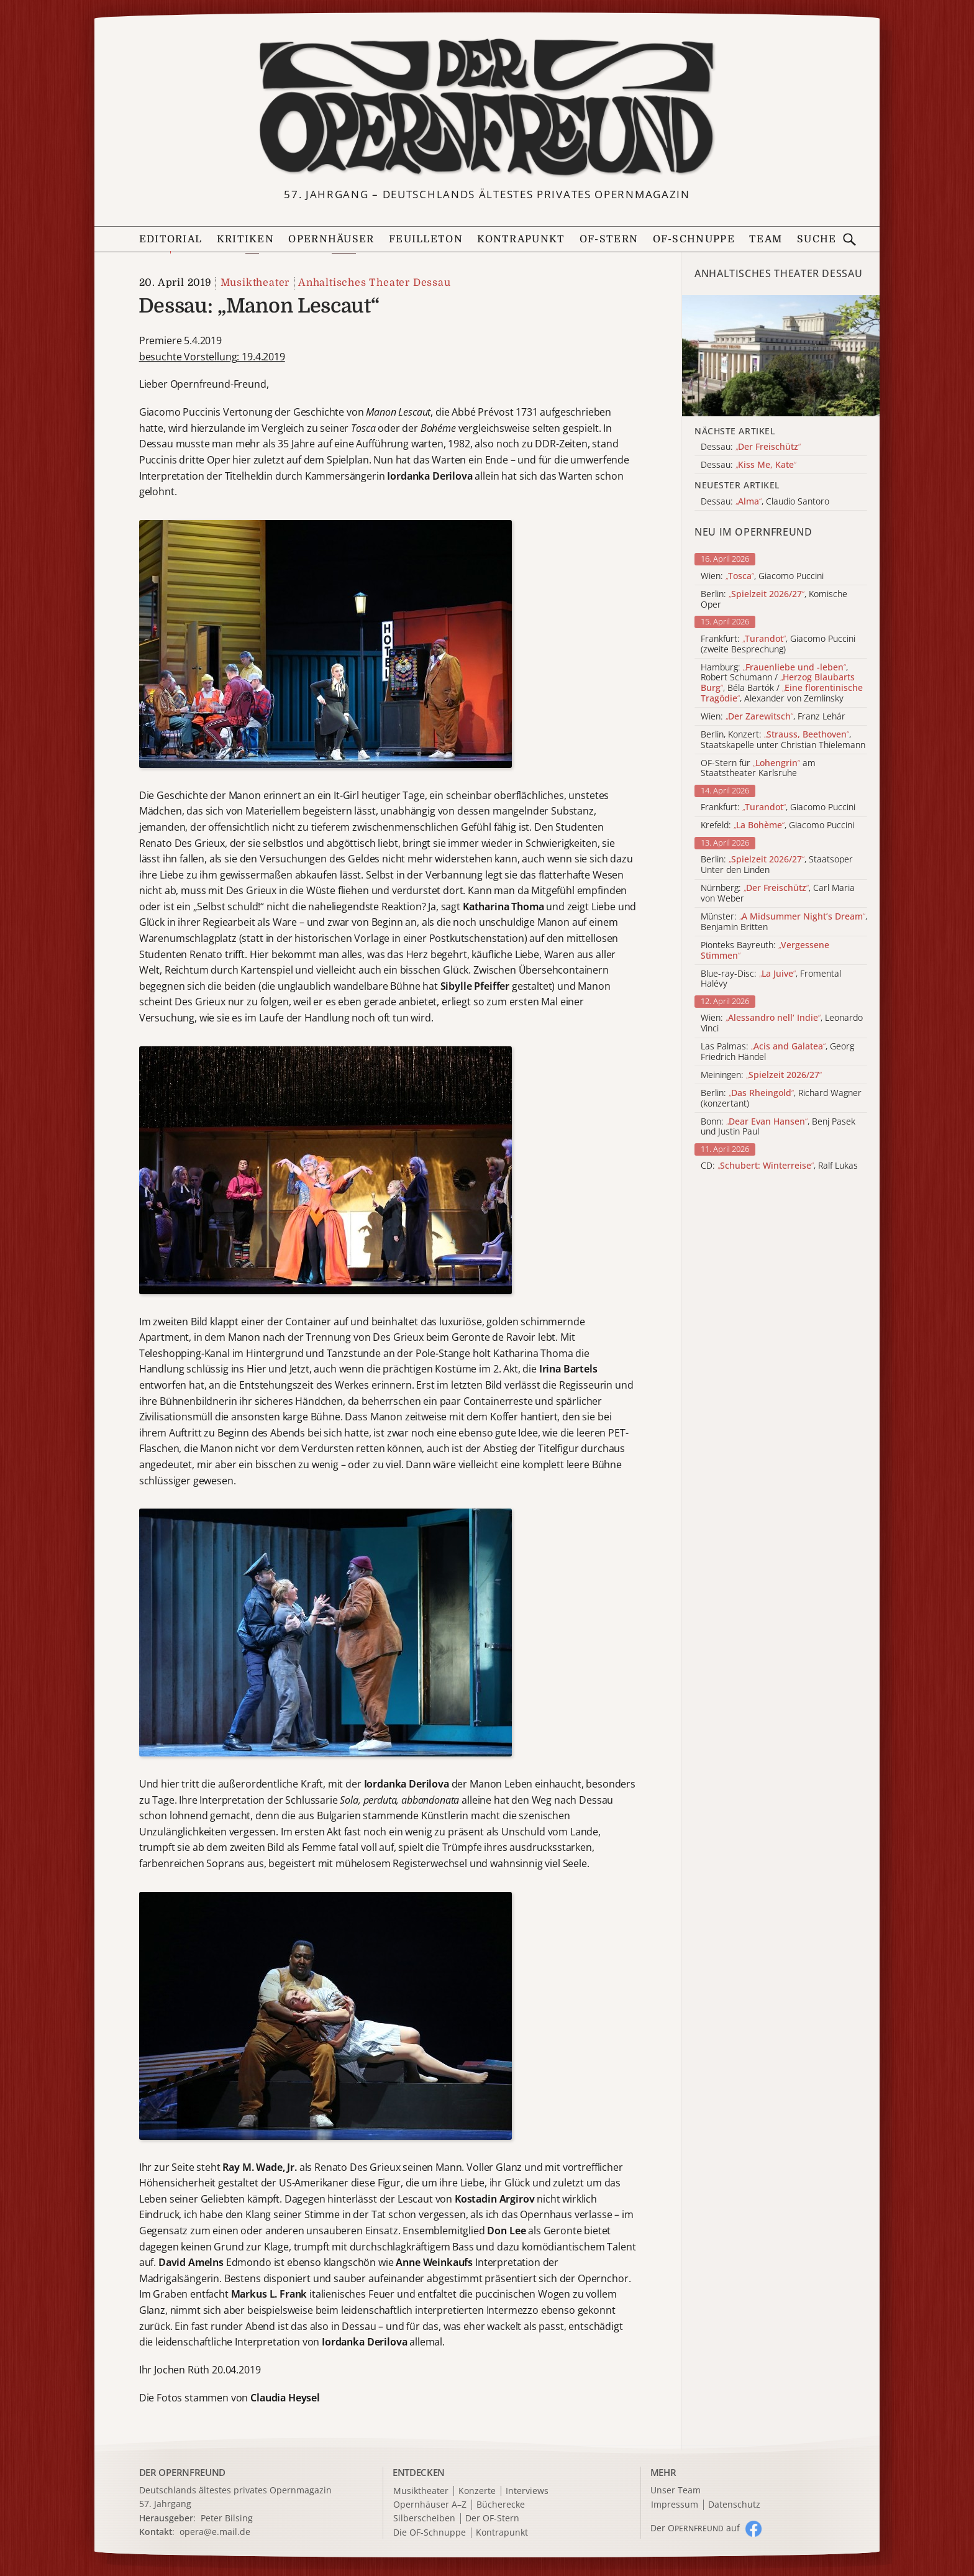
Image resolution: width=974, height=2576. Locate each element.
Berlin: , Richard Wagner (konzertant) (781, 1098)
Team (765, 239)
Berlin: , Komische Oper (774, 599)
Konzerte (477, 2491)
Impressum (674, 2505)
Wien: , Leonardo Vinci (782, 1023)
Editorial (171, 239)
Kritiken (245, 239)
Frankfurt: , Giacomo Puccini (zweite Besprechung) (778, 644)
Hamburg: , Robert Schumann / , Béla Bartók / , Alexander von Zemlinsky (782, 683)
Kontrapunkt (521, 239)
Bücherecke (500, 2505)
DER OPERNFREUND (182, 2472)
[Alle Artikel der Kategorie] (780, 355)
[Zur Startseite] (487, 107)
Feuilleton (426, 239)
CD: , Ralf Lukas (779, 1166)
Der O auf (695, 2528)
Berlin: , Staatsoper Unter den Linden (777, 864)
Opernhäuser (331, 239)
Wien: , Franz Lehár (773, 716)
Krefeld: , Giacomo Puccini (777, 825)
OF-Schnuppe (694, 239)
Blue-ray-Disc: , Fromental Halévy (771, 979)
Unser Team (675, 2490)
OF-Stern (609, 239)
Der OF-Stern (492, 2518)
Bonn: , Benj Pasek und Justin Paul (778, 1127)
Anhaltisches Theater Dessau (374, 282)
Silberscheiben (424, 2518)
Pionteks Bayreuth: (765, 950)
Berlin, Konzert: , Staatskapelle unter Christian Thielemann (783, 740)
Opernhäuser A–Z (430, 2505)
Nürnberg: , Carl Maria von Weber (778, 893)
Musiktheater (255, 282)
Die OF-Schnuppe (429, 2533)
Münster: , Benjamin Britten (784, 922)
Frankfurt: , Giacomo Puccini (778, 807)
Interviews (527, 2491)
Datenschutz (734, 2505)
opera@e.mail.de (215, 2531)
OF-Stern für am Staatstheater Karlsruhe (758, 768)
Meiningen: (761, 1075)
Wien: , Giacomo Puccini (762, 576)
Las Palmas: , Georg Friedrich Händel (777, 1051)
